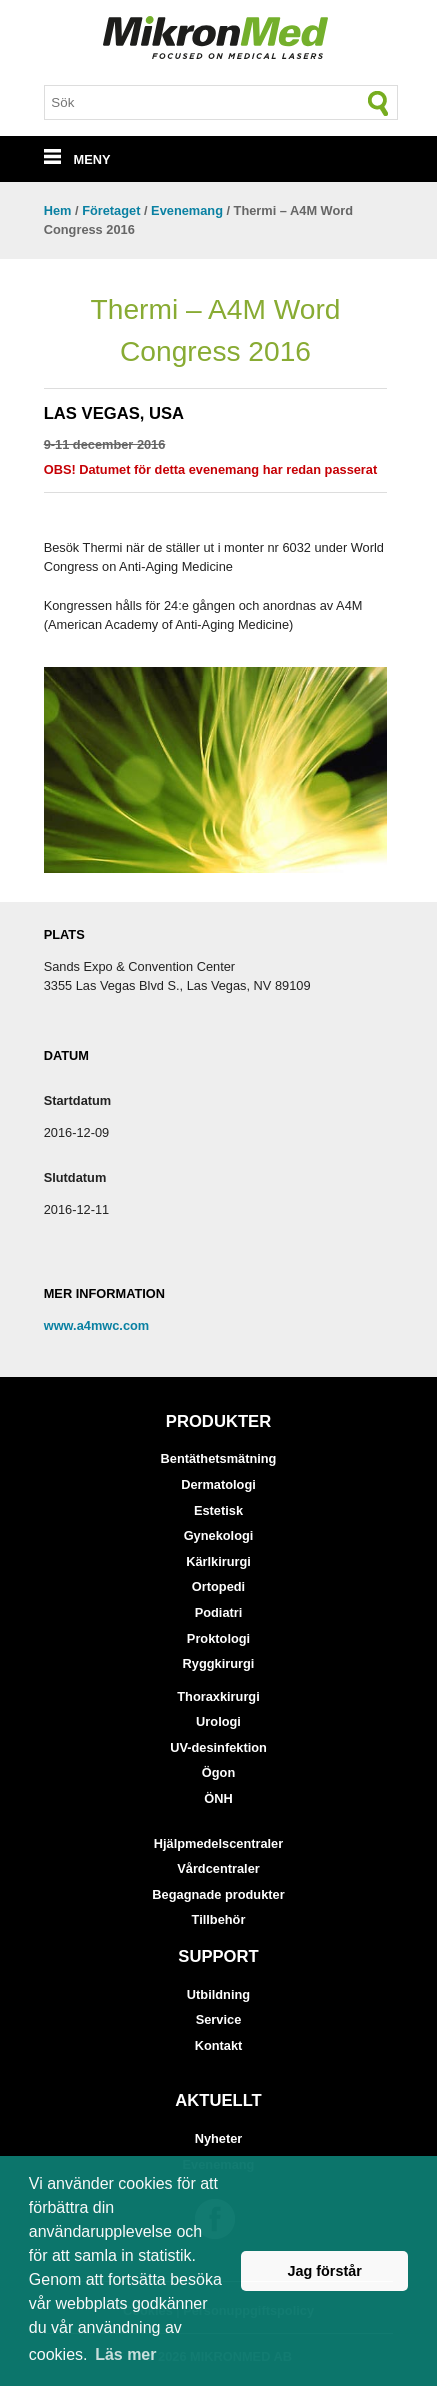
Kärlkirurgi (218, 1561)
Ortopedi (218, 1586)
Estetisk (218, 1510)
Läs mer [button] (125, 2354)
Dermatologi (218, 1484)
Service (219, 2019)
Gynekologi (219, 1535)
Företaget (111, 210)
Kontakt (219, 2045)
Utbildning (218, 1994)
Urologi (218, 1721)
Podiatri (219, 1612)
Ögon (218, 1772)
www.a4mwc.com (97, 1325)
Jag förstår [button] (324, 2271)
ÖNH (218, 1798)
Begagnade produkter (218, 1894)
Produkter (218, 1421)
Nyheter (219, 2138)
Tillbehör (219, 1919)
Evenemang (187, 210)
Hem (58, 210)
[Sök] (379, 103)
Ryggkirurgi (219, 1663)
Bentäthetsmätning (219, 1458)
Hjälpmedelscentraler (218, 1843)
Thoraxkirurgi (218, 1696)
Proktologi (218, 1638)
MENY (77, 159)
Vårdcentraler (218, 1868)
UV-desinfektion (218, 1747)
